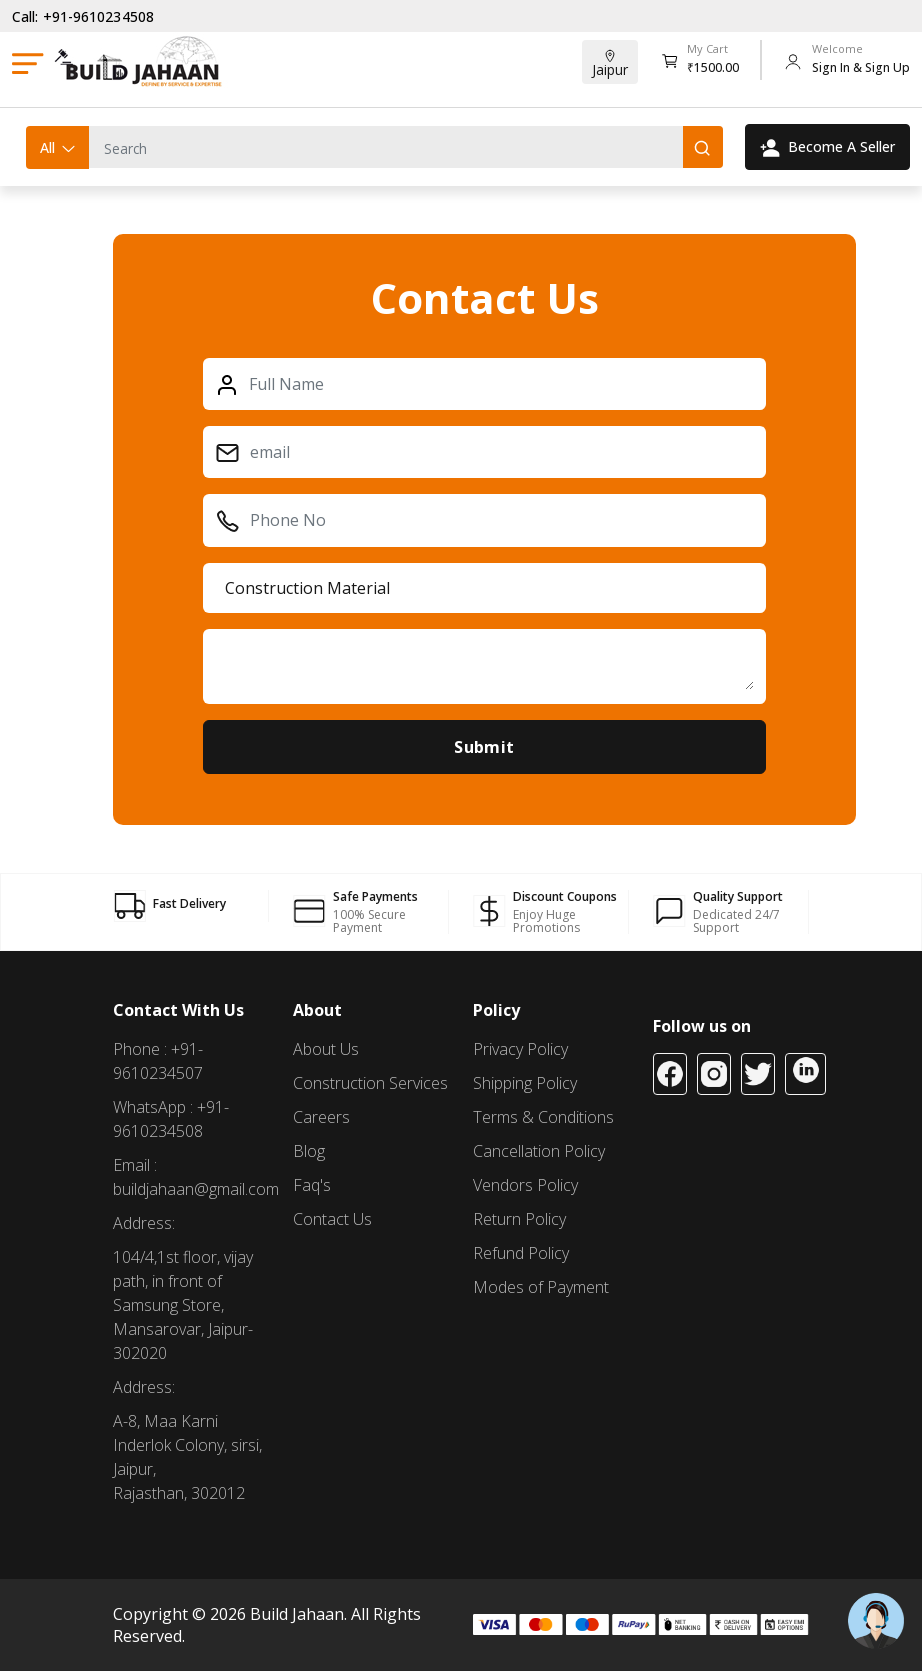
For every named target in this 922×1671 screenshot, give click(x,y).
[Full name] (496, 384)
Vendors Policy (525, 1185)
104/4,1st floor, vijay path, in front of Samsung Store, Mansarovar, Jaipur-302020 (183, 1305)
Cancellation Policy (539, 1151)
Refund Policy (521, 1253)
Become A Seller (827, 147)
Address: (144, 1223)
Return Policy (519, 1219)
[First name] (497, 452)
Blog (309, 1151)
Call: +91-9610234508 (83, 16)
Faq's (312, 1185)
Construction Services (370, 1083)
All (59, 148)
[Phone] (497, 520)
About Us (326, 1049)
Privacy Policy (520, 1049)
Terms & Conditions (543, 1117)
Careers (321, 1117)
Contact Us (332, 1219)
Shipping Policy (525, 1083)
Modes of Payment (541, 1287)
